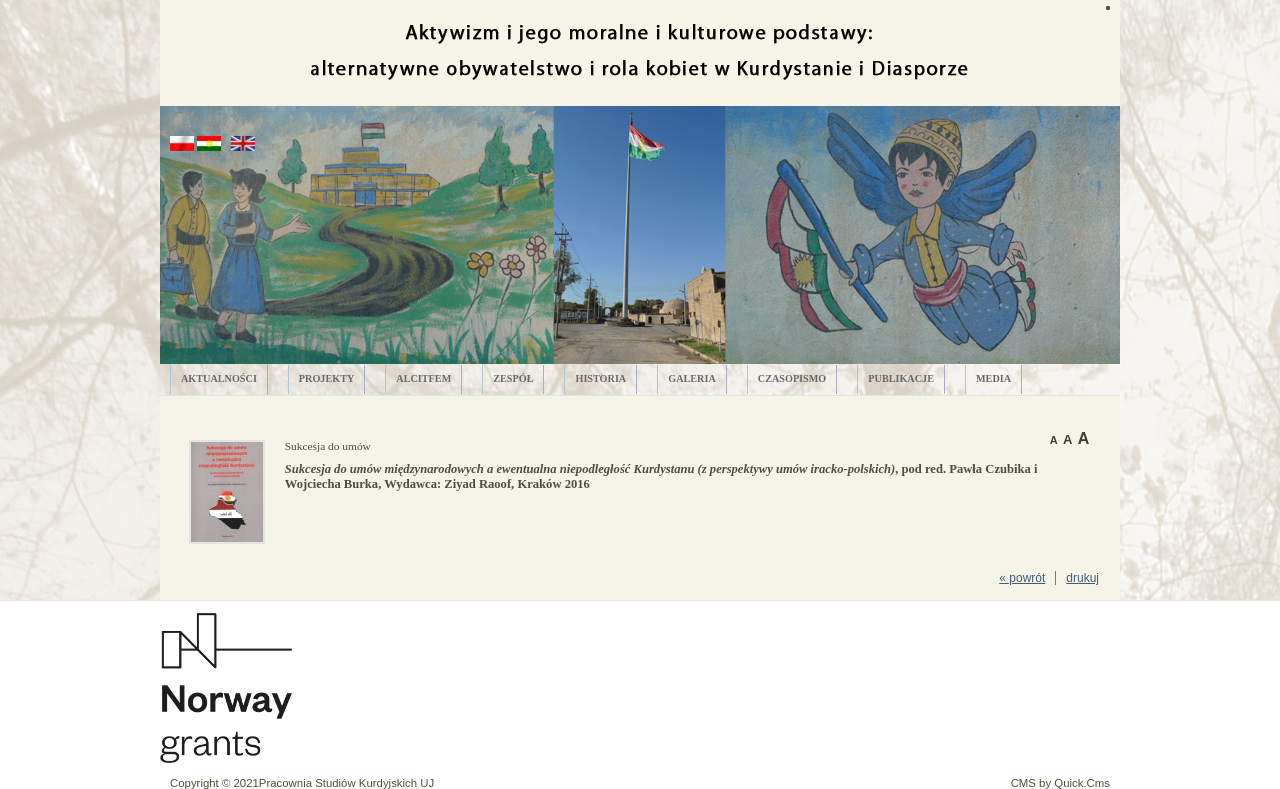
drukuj (1082, 578)
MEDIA (993, 378)
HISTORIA (600, 378)
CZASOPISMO (792, 378)
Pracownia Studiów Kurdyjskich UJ (346, 783)
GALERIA (692, 378)
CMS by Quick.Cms (1060, 783)
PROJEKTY (326, 378)
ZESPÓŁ (513, 378)
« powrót (1022, 578)
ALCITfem (423, 378)
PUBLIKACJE (901, 378)
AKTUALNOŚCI (219, 378)
